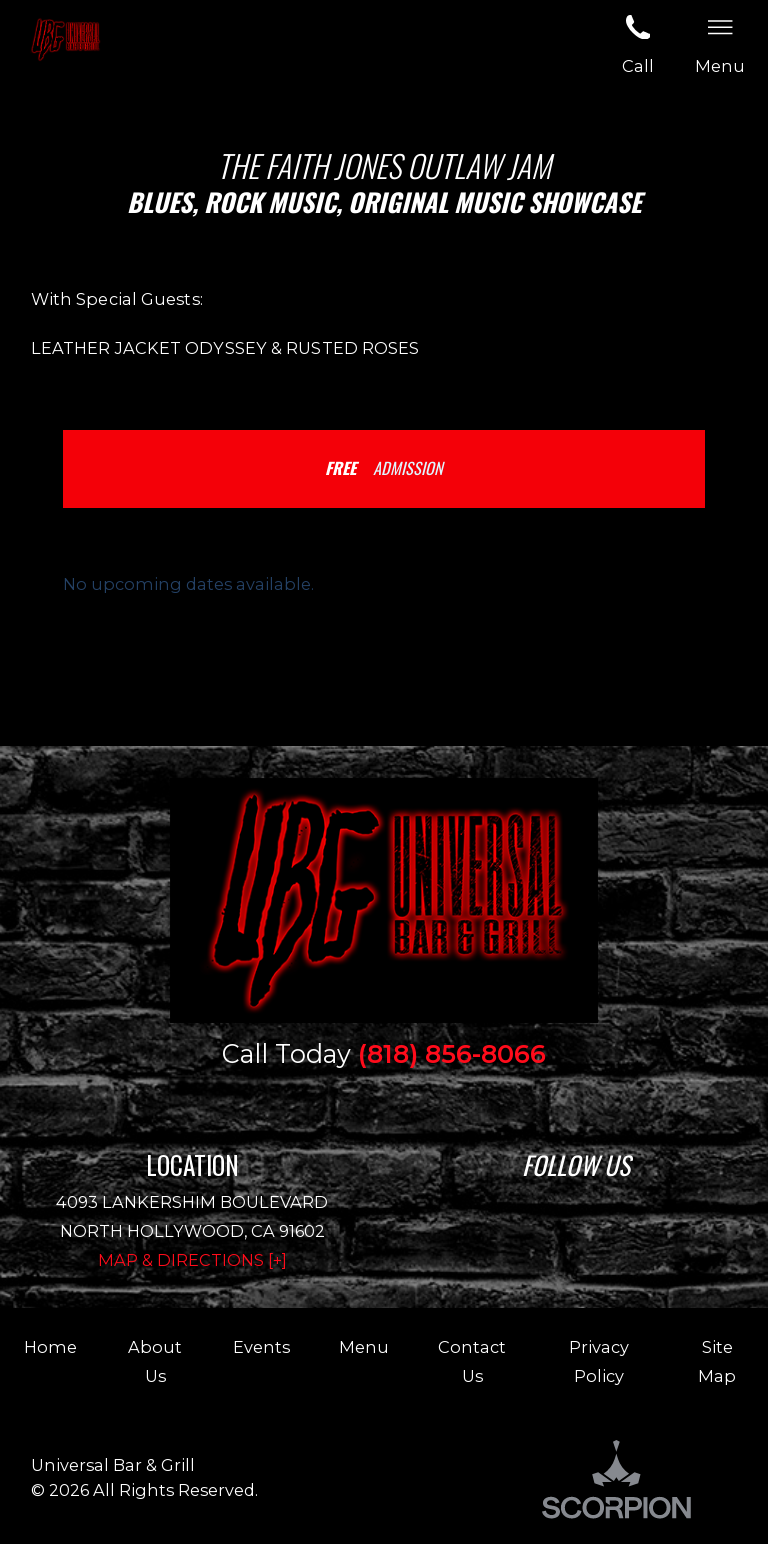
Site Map (717, 1361)
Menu (364, 1347)
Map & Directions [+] (192, 1260)
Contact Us (472, 1361)
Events (261, 1347)
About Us (155, 1361)
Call (638, 42)
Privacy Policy (599, 1361)
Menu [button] (720, 42)
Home (50, 1347)
